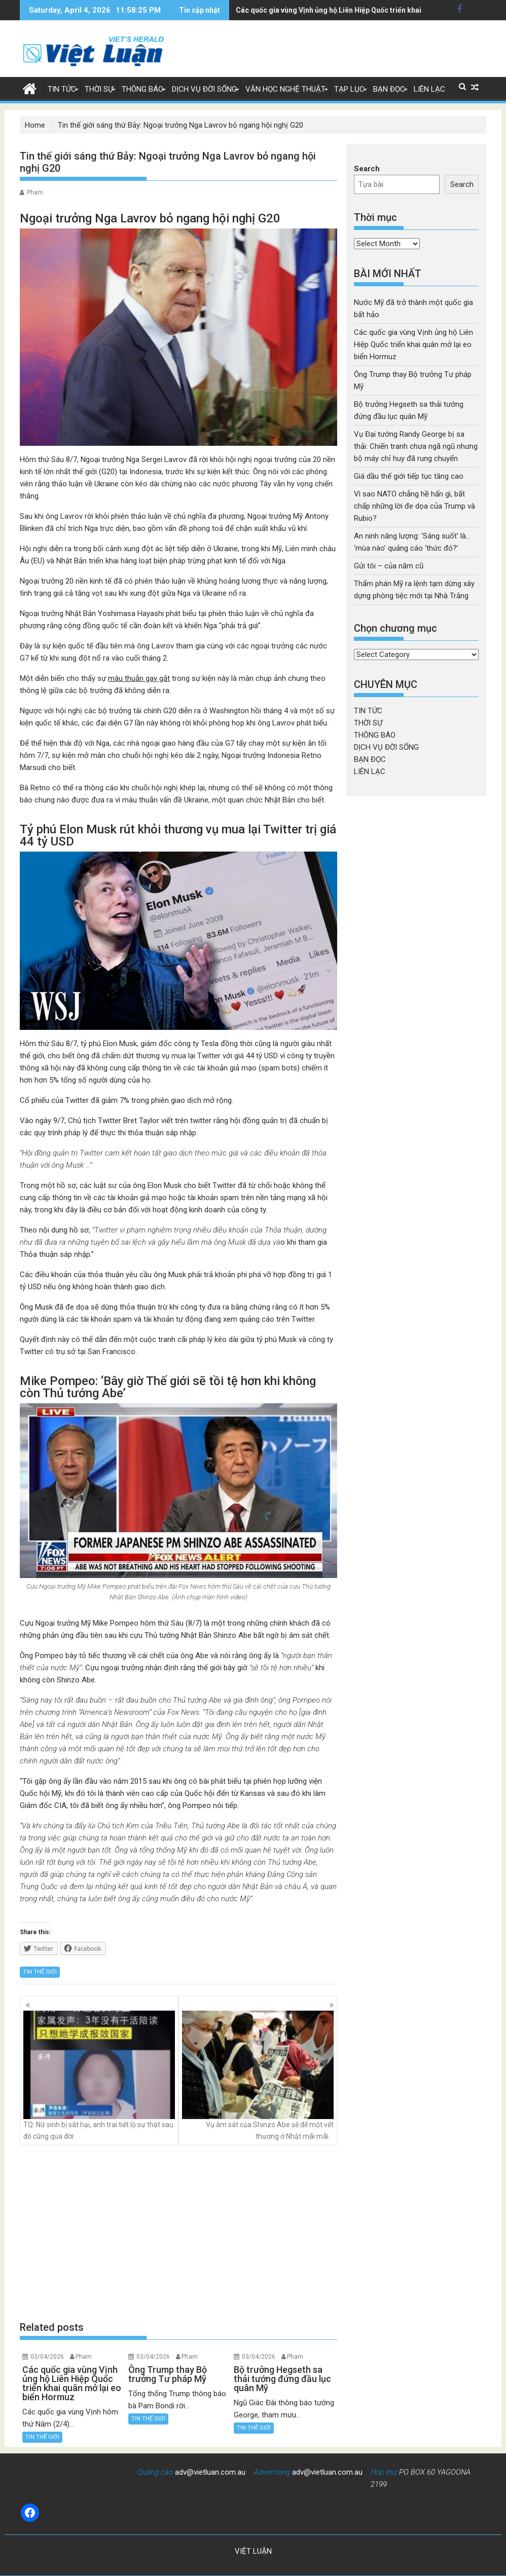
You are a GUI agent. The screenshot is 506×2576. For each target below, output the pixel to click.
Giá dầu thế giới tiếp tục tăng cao (408, 476)
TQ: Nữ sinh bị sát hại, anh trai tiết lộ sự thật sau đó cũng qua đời (99, 2075)
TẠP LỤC (349, 89)
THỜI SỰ (99, 89)
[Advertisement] (178, 2233)
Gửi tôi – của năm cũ (388, 565)
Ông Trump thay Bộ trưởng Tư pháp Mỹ (300, 10)
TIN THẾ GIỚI (40, 1972)
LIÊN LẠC (429, 89)
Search (367, 168)
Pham (35, 192)
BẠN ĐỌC (389, 89)
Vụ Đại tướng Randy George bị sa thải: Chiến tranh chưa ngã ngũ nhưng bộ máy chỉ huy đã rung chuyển (416, 446)
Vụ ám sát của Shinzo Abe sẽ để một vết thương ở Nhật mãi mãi (258, 2075)
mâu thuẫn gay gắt (139, 678)
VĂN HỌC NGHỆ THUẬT (285, 89)
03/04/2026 (47, 2356)
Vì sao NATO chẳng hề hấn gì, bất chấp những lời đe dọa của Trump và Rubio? (414, 506)
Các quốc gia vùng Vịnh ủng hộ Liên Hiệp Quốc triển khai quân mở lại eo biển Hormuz (413, 344)
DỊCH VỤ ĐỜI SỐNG (204, 89)
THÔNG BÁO (142, 89)
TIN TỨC (62, 89)
